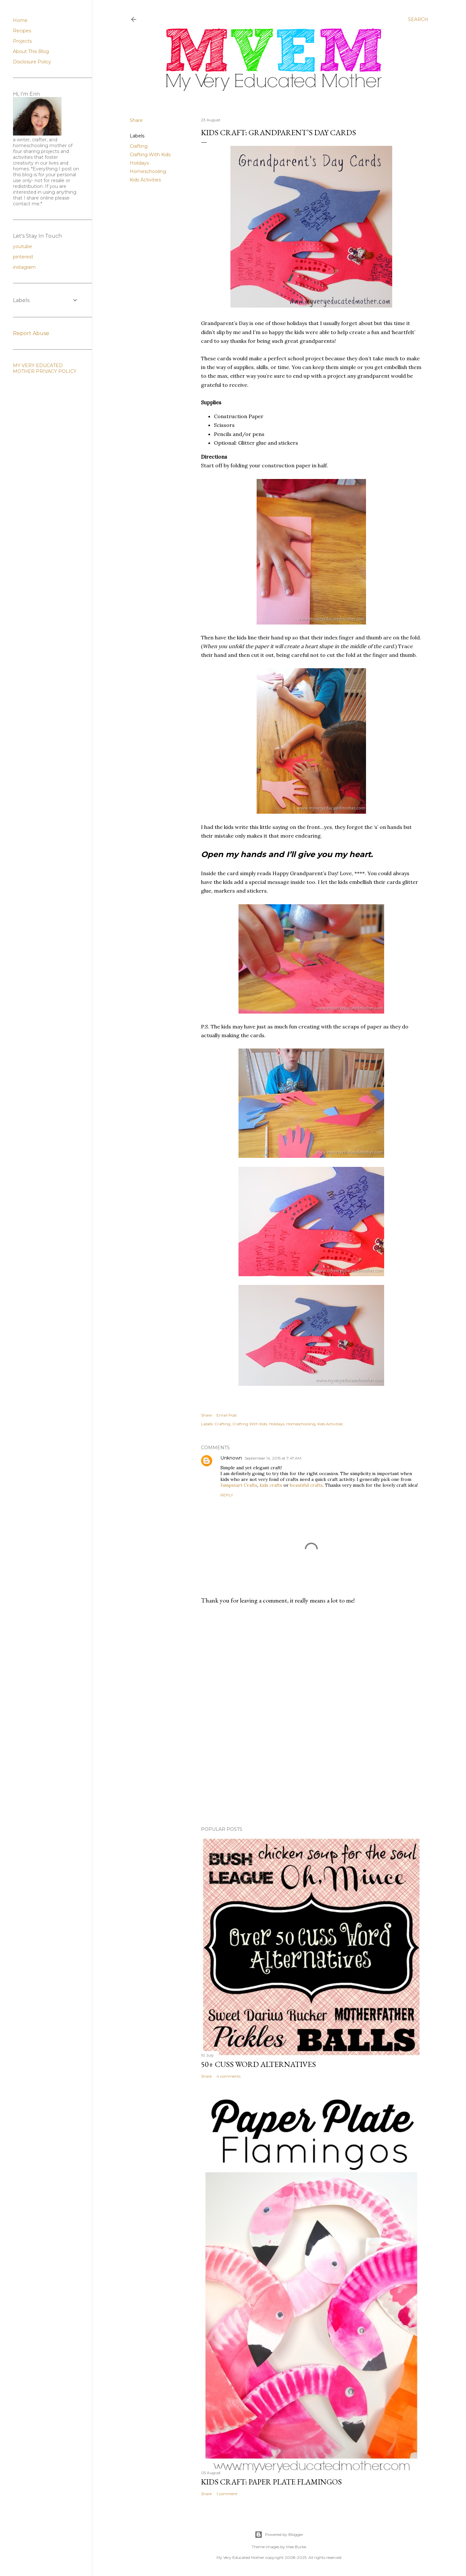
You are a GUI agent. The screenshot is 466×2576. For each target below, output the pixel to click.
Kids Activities (145, 180)
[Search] (418, 19)
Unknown (231, 1458)
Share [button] (136, 120)
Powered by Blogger (279, 2534)
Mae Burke (296, 2546)
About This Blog (31, 51)
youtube (22, 246)
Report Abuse (31, 333)
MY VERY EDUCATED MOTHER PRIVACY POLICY (44, 368)
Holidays (139, 163)
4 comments (228, 2076)
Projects (22, 41)
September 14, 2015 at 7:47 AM (273, 1458)
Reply (226, 1495)
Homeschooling (148, 171)
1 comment (227, 2493)
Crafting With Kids (150, 155)
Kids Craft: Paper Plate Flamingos (271, 2482)
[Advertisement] (311, 1666)
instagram (24, 267)
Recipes (22, 31)
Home (20, 20)
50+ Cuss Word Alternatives (258, 2064)
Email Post (226, 1415)
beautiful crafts (306, 1485)
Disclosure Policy (32, 62)
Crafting (139, 146)
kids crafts (271, 1485)
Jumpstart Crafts (238, 1485)
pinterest (23, 257)
